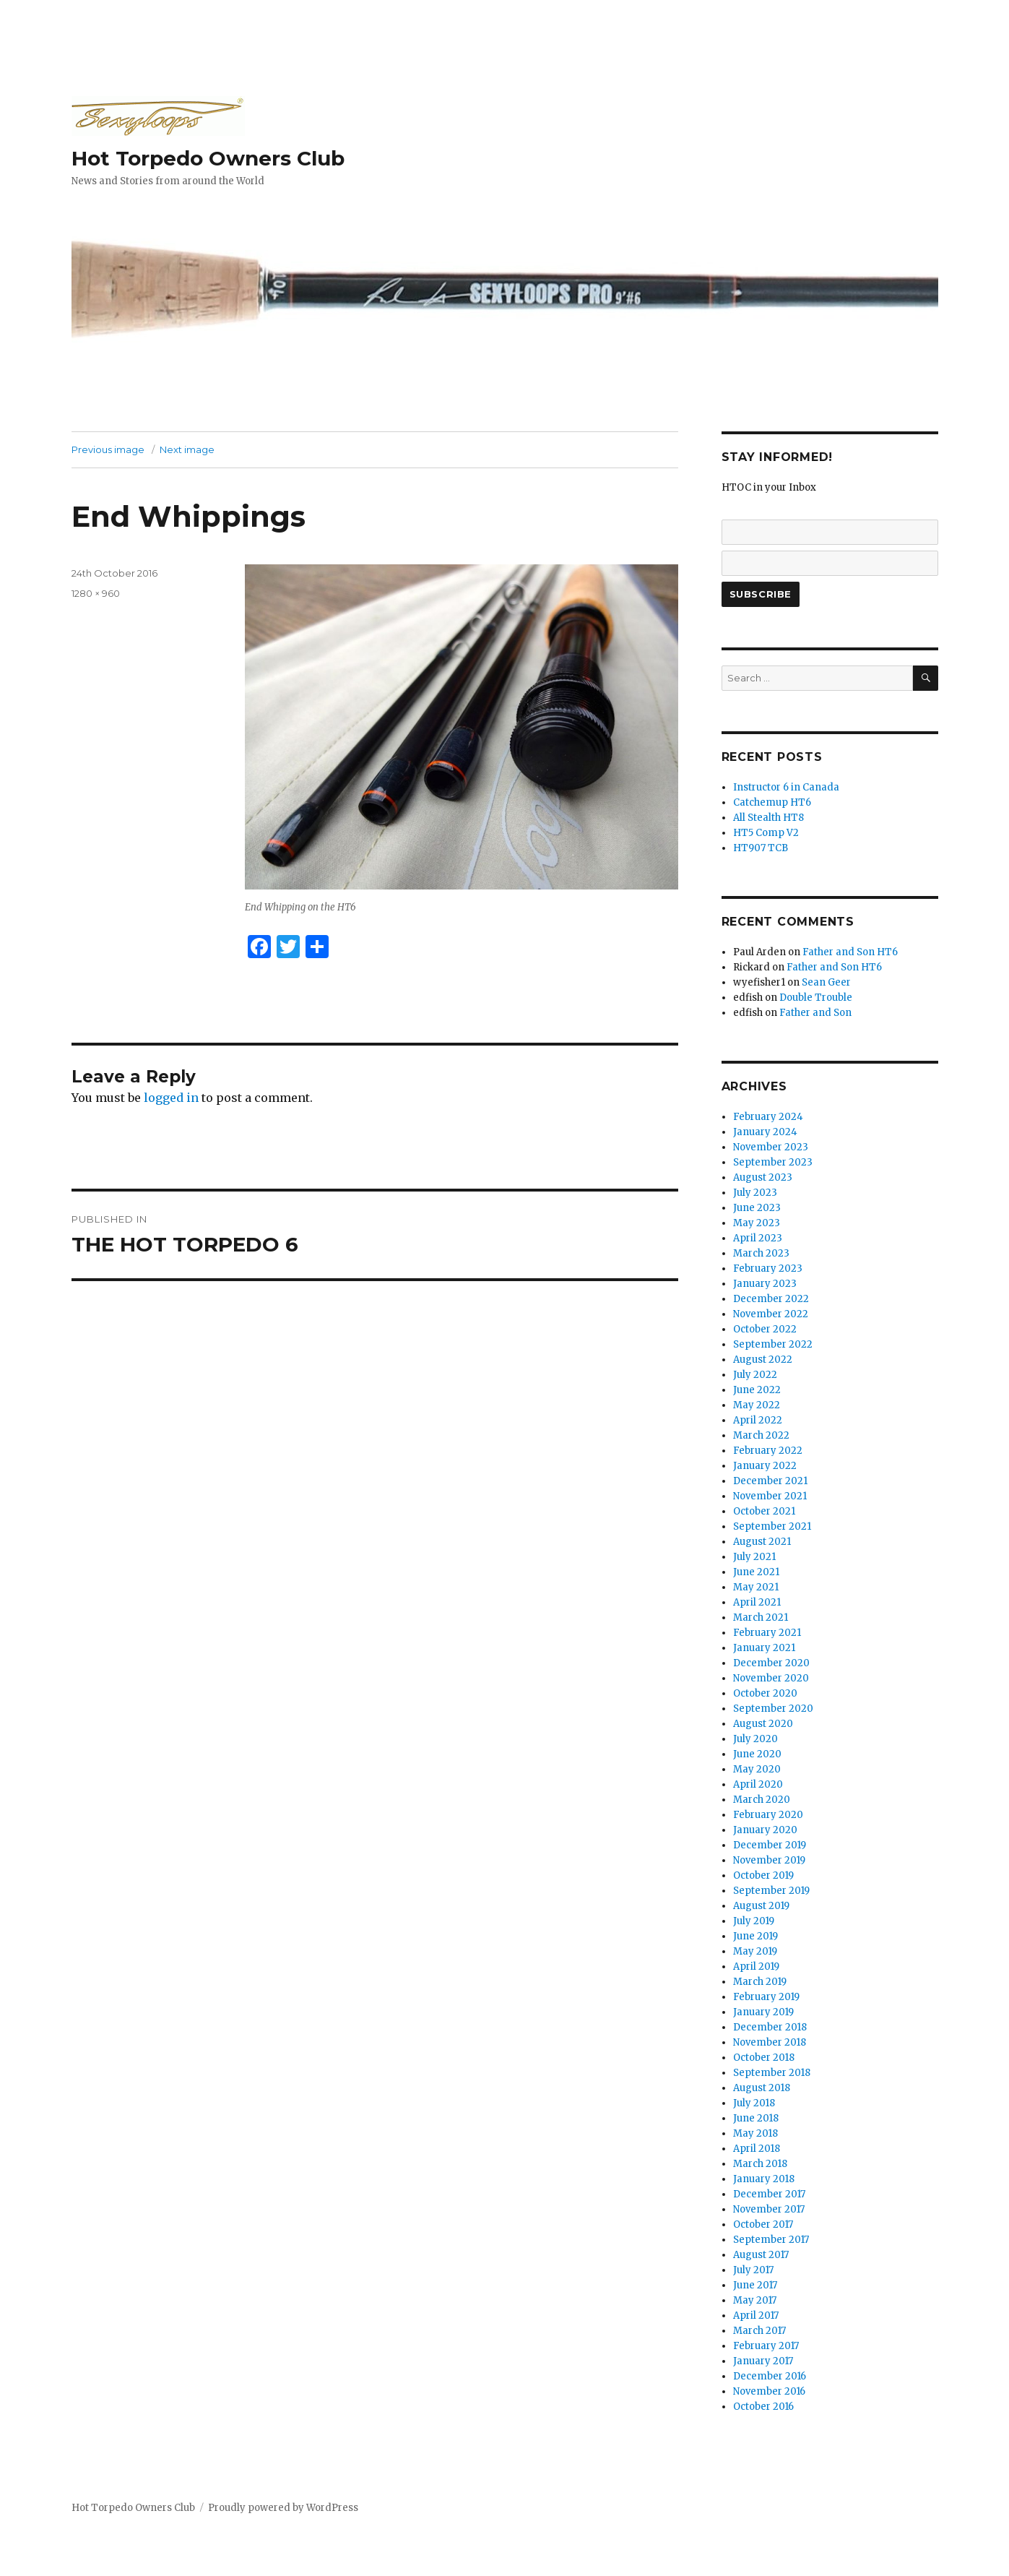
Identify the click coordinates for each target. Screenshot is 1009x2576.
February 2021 (767, 1633)
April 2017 (756, 2315)
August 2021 (762, 1541)
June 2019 (755, 1936)
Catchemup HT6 (772, 802)
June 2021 (756, 1572)
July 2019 (753, 1921)
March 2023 (761, 1253)
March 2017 (759, 2331)
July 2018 (754, 2103)
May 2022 (756, 1405)
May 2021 (756, 1587)
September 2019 (771, 1890)
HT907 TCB (760, 848)
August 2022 (762, 1359)
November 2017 (769, 2209)
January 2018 (763, 2179)
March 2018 (760, 2164)
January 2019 (763, 2012)
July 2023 (755, 1192)
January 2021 (764, 1648)
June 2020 (757, 1754)
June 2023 (757, 1208)
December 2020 (771, 1663)
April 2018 (756, 2148)
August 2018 (761, 2088)
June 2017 (755, 2285)
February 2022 (767, 1450)
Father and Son (815, 1013)
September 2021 (772, 1526)
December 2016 (769, 2376)
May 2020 (757, 1769)
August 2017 (761, 2255)
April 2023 (757, 1238)
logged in (171, 1097)
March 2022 (761, 1435)
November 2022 (770, 1314)
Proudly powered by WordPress (283, 2508)
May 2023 (756, 1223)
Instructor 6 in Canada (786, 787)
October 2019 (763, 1875)
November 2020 (771, 1678)
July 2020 (755, 1739)
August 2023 (762, 1177)
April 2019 (756, 1966)
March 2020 (761, 1799)
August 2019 (761, 1906)
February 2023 (767, 1268)
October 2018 (763, 2057)
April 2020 (758, 1784)
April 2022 (757, 1420)
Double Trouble (815, 997)
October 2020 (765, 1693)
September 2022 (773, 1344)
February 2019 (766, 1997)
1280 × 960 (96, 593)
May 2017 (754, 2300)
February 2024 (768, 1117)
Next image (187, 449)
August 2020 (763, 1724)
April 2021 (757, 1602)
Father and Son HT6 (850, 952)
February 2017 (766, 2346)
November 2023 (770, 1147)
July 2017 (753, 2270)
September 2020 (773, 1708)
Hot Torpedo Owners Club (208, 158)
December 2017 (769, 2194)
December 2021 (770, 1481)
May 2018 (755, 2133)
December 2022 (771, 1299)
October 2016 (763, 2406)
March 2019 (760, 1982)
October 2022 (765, 1329)
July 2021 (754, 1557)
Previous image (108, 449)
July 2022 (755, 1375)
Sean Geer (826, 982)
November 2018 (769, 2042)
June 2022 (757, 1390)
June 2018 (756, 2118)
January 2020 (765, 1830)
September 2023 (773, 1162)
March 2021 (760, 1617)
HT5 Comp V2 (766, 833)
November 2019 (769, 1860)
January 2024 (765, 1132)
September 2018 (771, 2073)
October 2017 (763, 2224)
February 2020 (768, 1815)
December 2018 (770, 2027)
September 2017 (771, 2239)
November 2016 (769, 2391)
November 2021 (770, 1496)
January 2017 (763, 2361)
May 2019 (755, 1951)
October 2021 (764, 1511)
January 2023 (765, 1284)
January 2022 (765, 1466)
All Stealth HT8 (768, 817)
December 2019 (769, 1845)
